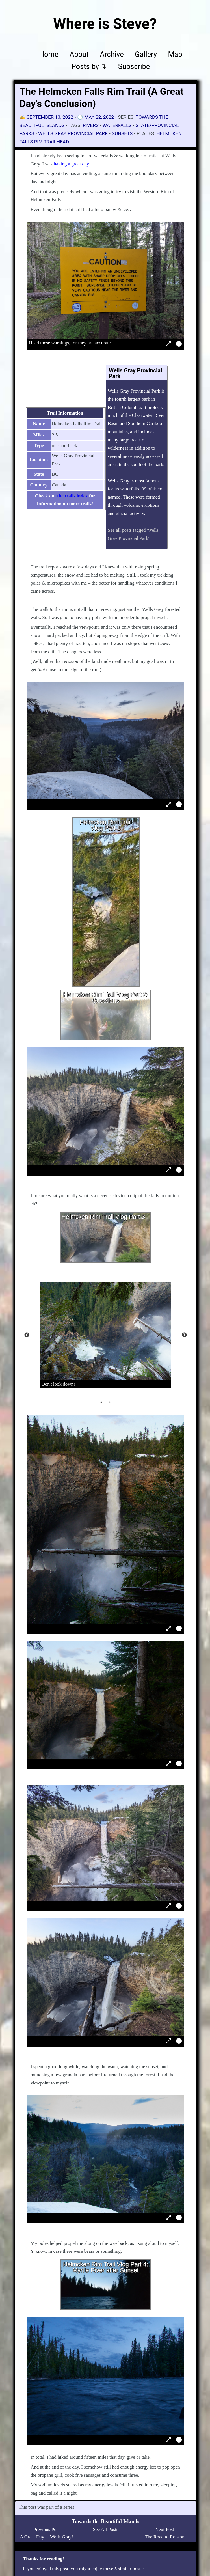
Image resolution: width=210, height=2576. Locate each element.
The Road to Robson (164, 2537)
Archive (112, 54)
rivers (91, 125)
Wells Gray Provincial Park (73, 133)
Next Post (164, 2529)
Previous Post (46, 2529)
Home (49, 54)
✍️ (47, 117)
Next (184, 1335)
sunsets (122, 133)
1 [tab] (101, 1402)
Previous (27, 1335)
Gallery (146, 54)
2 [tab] (109, 1402)
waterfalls (117, 125)
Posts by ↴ (89, 66)
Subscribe (134, 66)
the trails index (72, 496)
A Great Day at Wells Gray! (46, 2537)
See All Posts (105, 2529)
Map (175, 54)
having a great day (71, 164)
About (79, 54)
